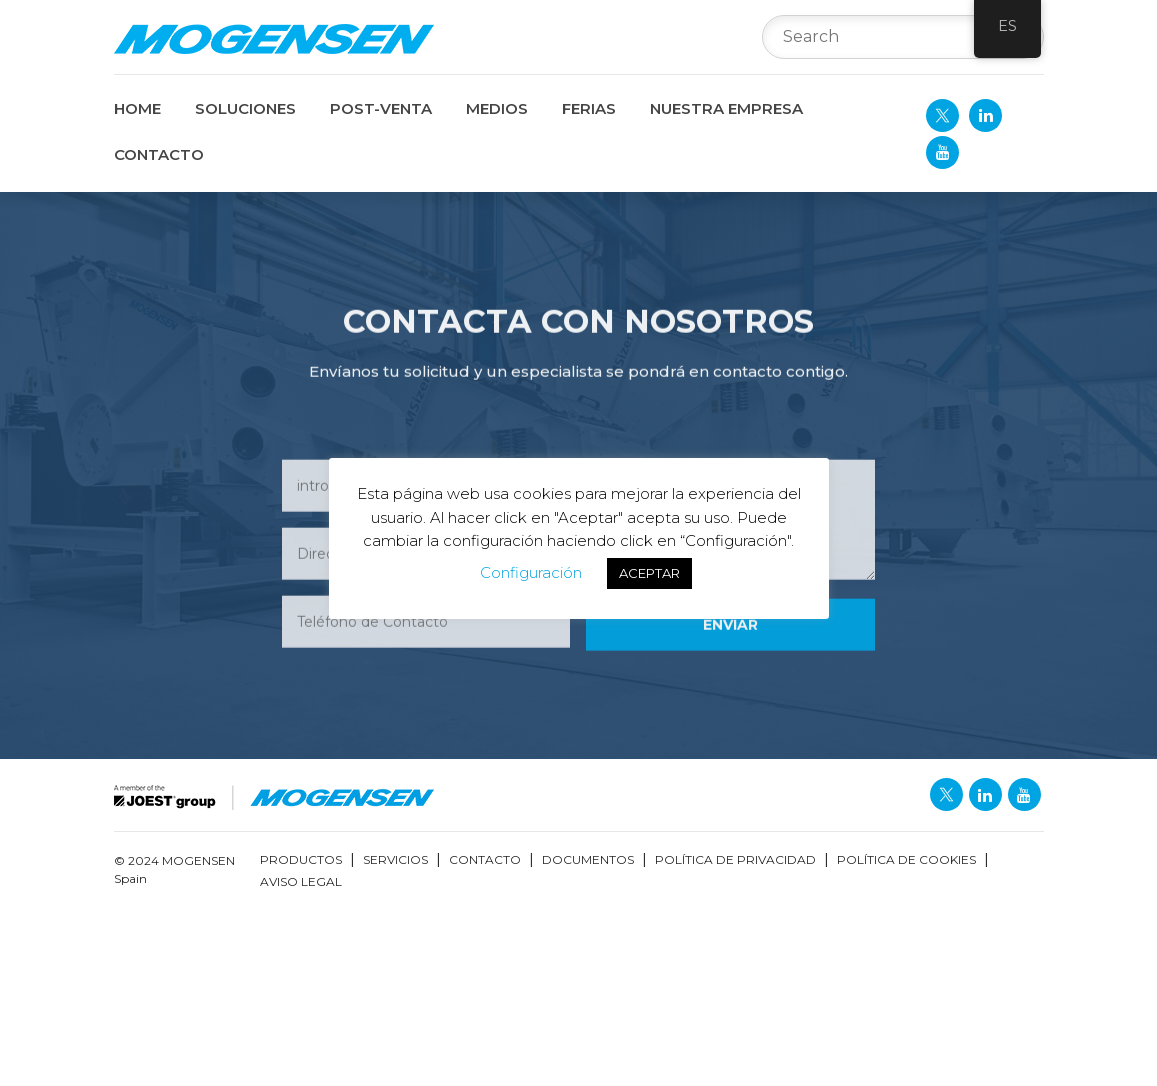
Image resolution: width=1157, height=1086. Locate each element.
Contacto (485, 859)
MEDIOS (497, 108)
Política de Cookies (906, 859)
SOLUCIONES (245, 108)
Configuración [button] (531, 572)
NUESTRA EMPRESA (726, 108)
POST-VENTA (381, 108)
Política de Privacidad (735, 859)
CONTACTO (159, 154)
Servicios (395, 859)
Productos (301, 859)
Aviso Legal (301, 881)
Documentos (588, 859)
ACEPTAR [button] (649, 573)
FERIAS (589, 108)
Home (137, 108)
